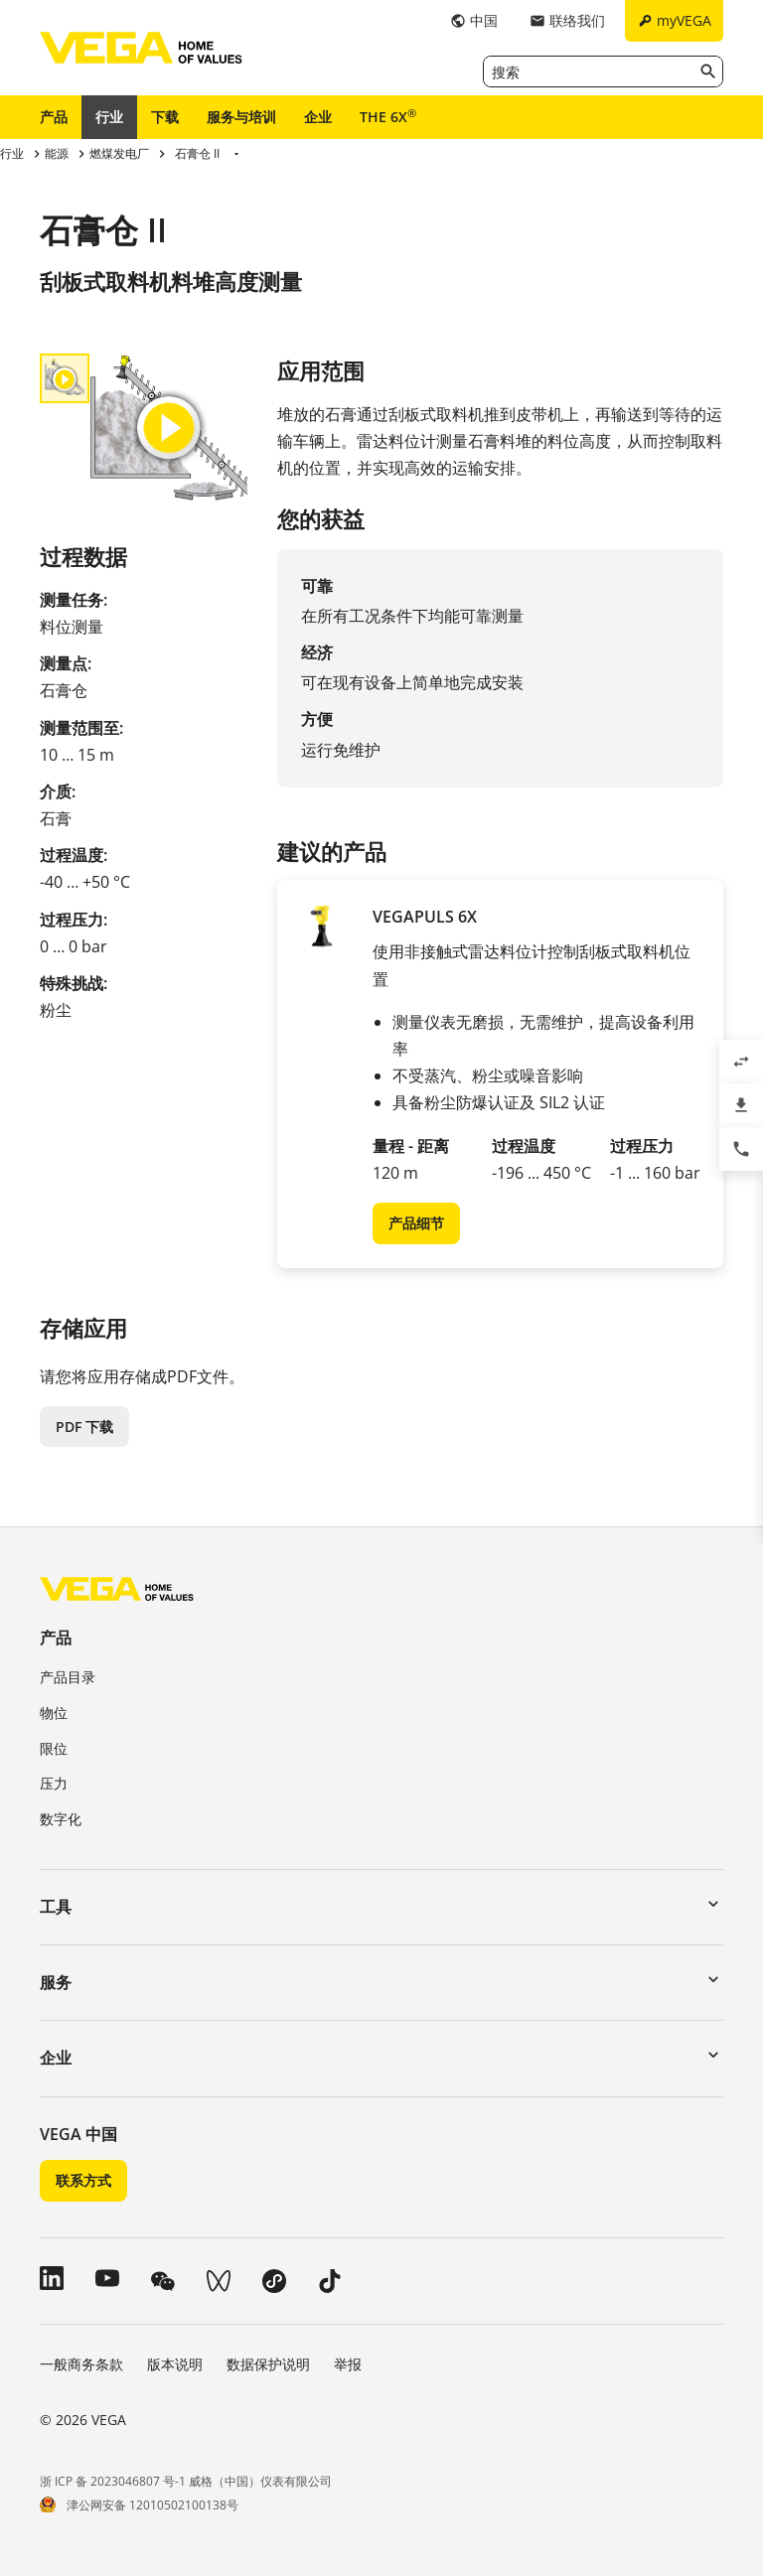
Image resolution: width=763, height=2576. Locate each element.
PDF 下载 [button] (84, 1426)
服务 (56, 1982)
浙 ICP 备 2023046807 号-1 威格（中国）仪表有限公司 (186, 2481)
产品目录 (67, 1676)
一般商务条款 (81, 2364)
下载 (165, 116)
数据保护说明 (268, 2364)
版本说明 (175, 2364)
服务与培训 (241, 116)
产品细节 (416, 1223)
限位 (54, 1748)
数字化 (60, 1818)
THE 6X (388, 116)
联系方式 (83, 2180)
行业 (109, 116)
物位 (54, 1712)
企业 (318, 116)
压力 (54, 1783)
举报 (348, 2364)
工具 (56, 1907)
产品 (54, 116)
